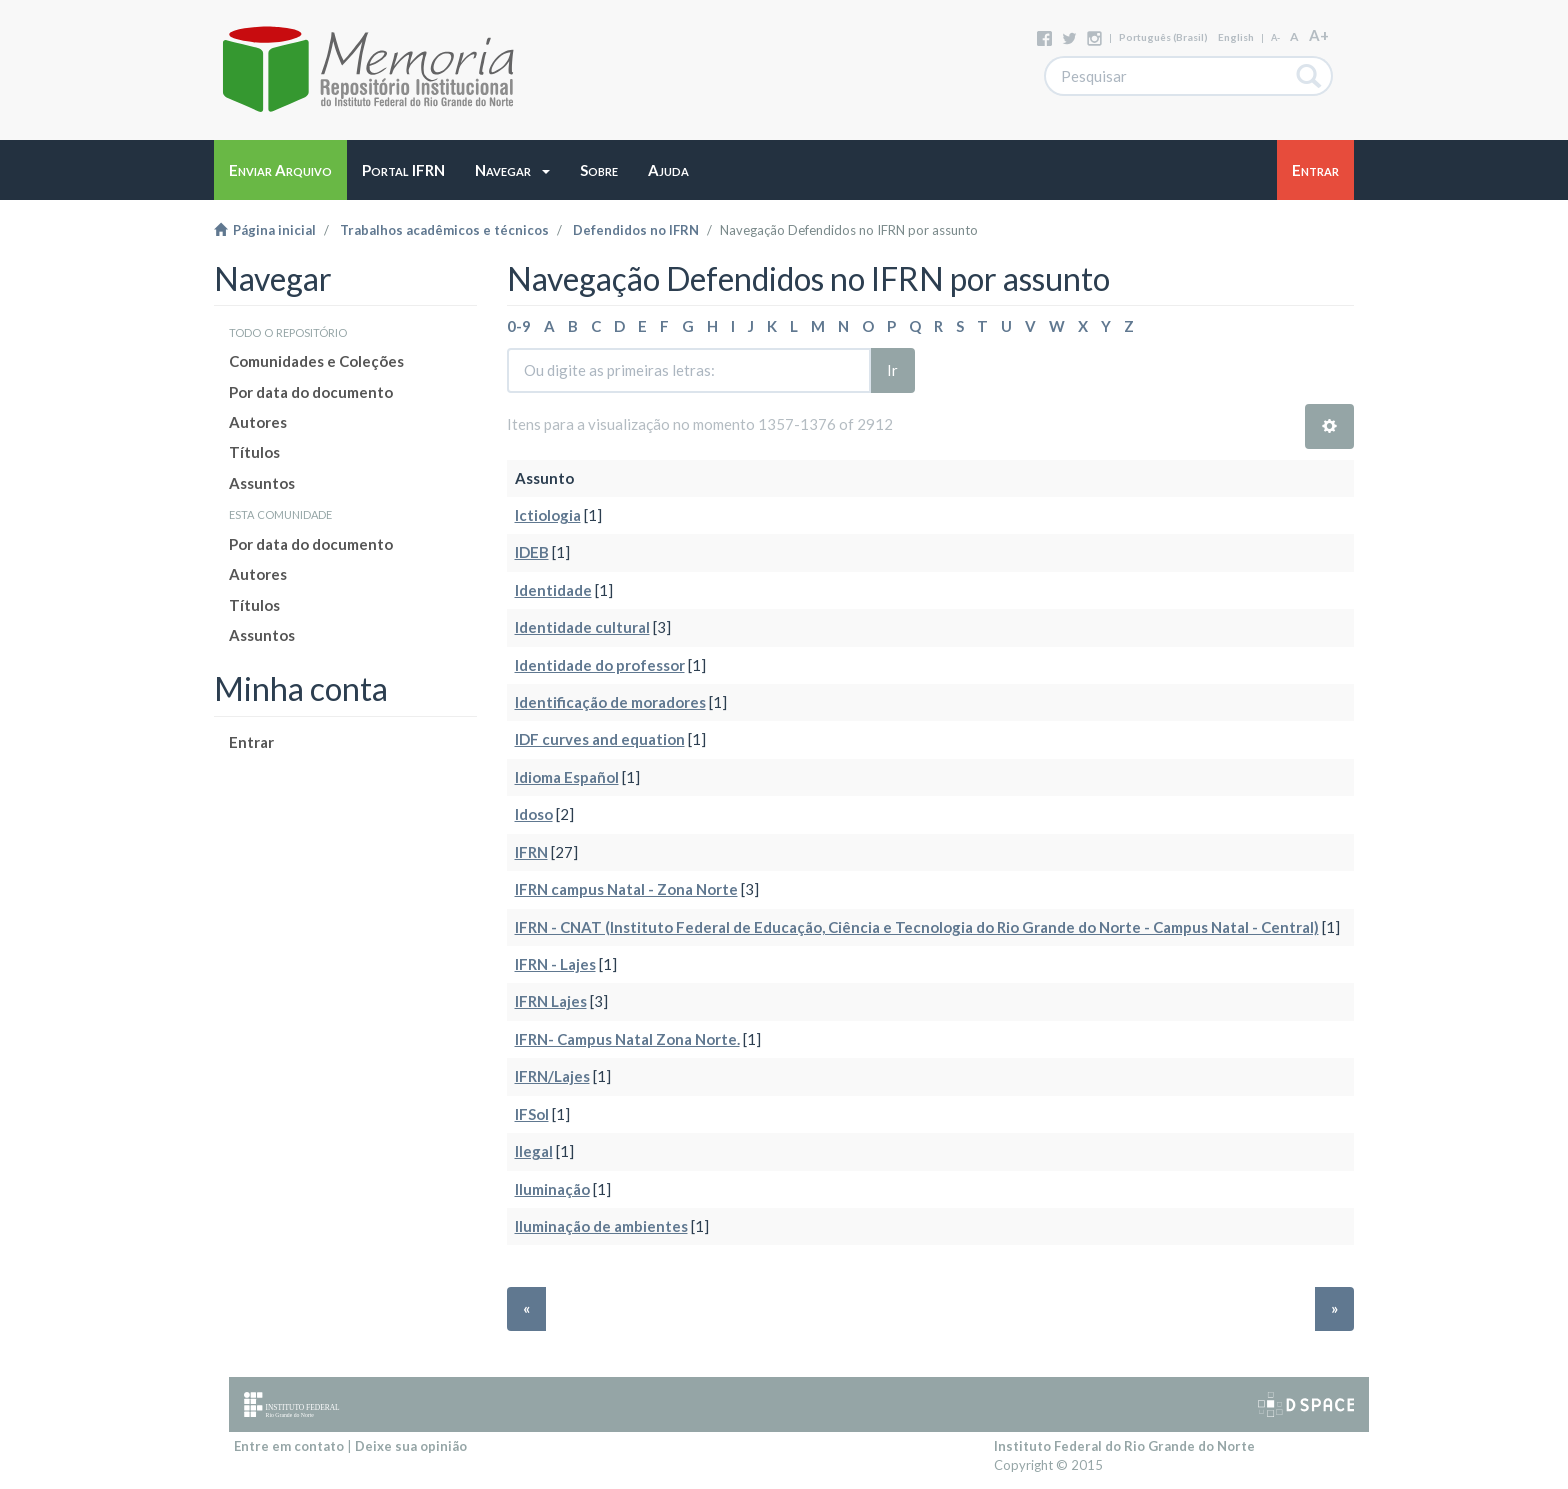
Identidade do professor (600, 665)
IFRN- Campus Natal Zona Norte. (627, 1039)
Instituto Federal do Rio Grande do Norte (1124, 1446)
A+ (1319, 35)
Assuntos (262, 483)
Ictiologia (548, 515)
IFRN (531, 852)
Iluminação (552, 1189)
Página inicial (265, 230)
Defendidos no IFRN (636, 230)
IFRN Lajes (551, 1001)
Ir (892, 370)
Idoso (534, 814)
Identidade (553, 590)
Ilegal (534, 1151)
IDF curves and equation (600, 739)
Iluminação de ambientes (601, 1226)
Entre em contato (289, 1446)
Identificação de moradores (610, 702)
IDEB (532, 552)
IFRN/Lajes (552, 1076)
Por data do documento (311, 392)
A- (1275, 37)
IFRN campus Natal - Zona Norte (626, 889)
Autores (258, 422)
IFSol (532, 1114)
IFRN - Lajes (555, 964)
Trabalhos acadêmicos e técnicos (444, 230)
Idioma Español (567, 777)
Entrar (251, 742)
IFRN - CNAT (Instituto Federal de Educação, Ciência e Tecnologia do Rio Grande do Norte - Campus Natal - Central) (917, 927)
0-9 (519, 326)
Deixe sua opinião (411, 1446)
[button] (512, 170)
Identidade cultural (582, 627)
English (1236, 37)
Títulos (254, 452)
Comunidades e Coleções (316, 361)
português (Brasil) (1163, 37)
